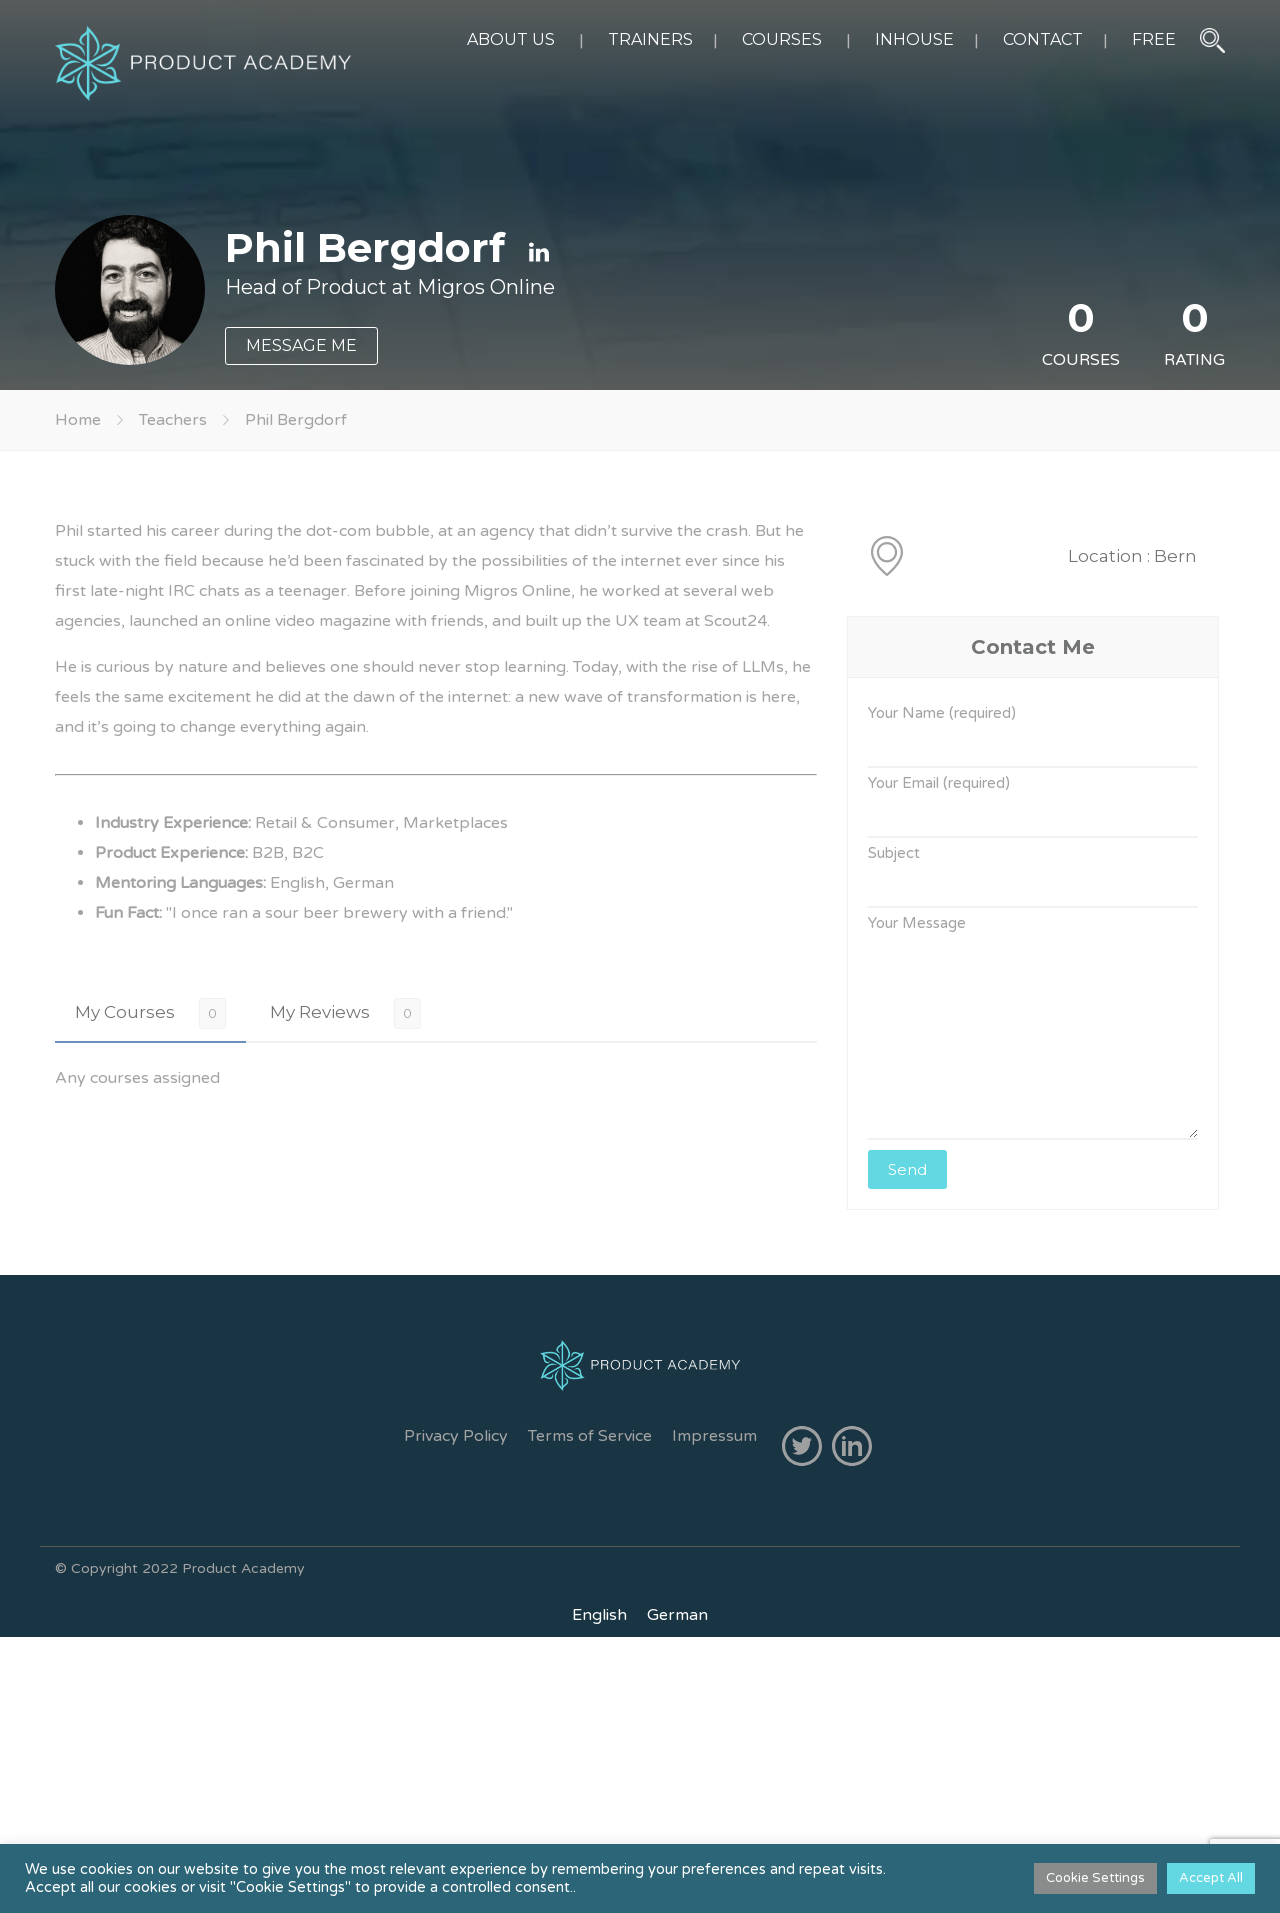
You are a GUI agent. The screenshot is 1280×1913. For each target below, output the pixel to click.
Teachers (173, 420)
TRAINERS (650, 39)
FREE (1154, 39)
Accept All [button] (1211, 1878)
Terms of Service (590, 1436)
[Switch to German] (677, 1615)
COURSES (782, 39)
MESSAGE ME (301, 345)
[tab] (150, 1012)
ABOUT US (511, 39)
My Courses (125, 1012)
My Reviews (320, 1012)
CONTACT (1043, 39)
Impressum (714, 1436)
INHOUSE (914, 39)
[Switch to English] (599, 1615)
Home (78, 420)
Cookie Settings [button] (1095, 1878)
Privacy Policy (456, 1436)
